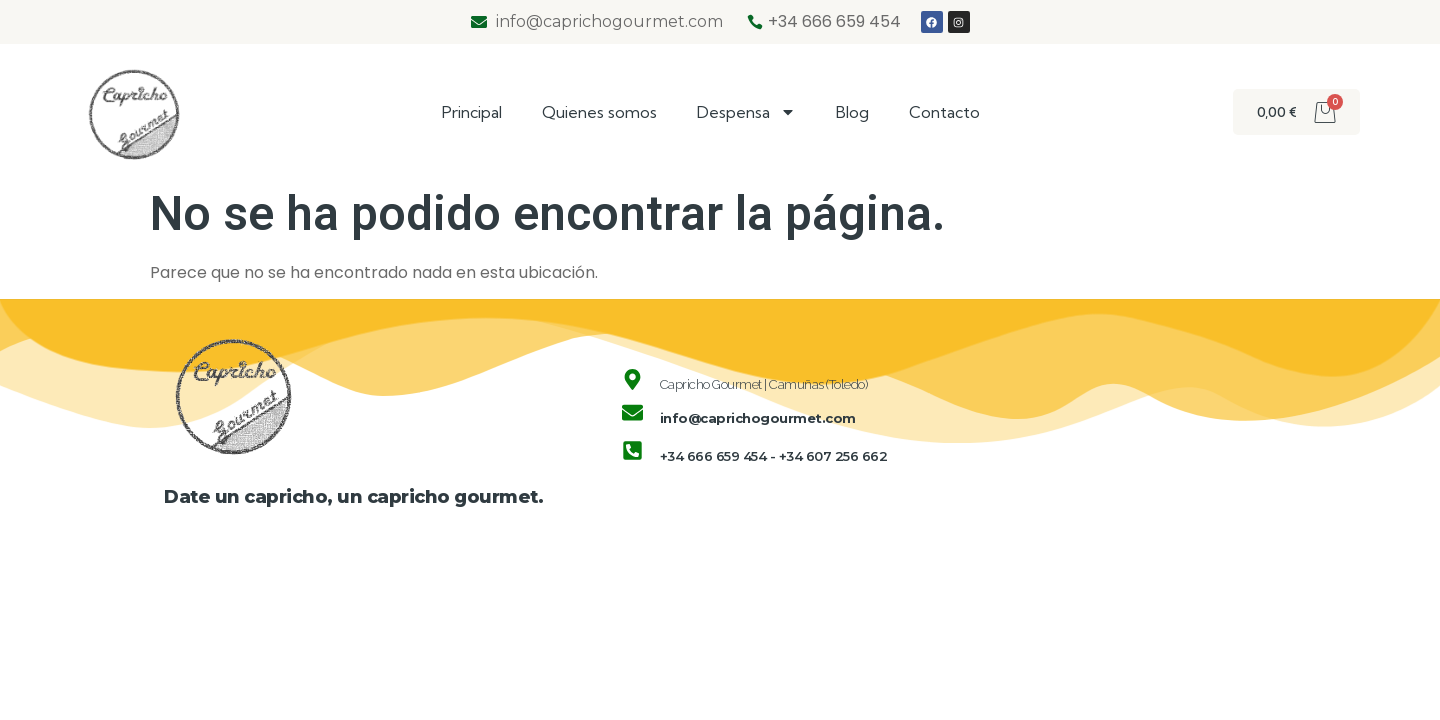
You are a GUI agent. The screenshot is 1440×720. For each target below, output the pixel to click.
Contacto (944, 112)
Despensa (746, 112)
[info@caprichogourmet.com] (632, 412)
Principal (472, 112)
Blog (852, 112)
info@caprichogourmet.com (758, 418)
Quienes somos (599, 112)
